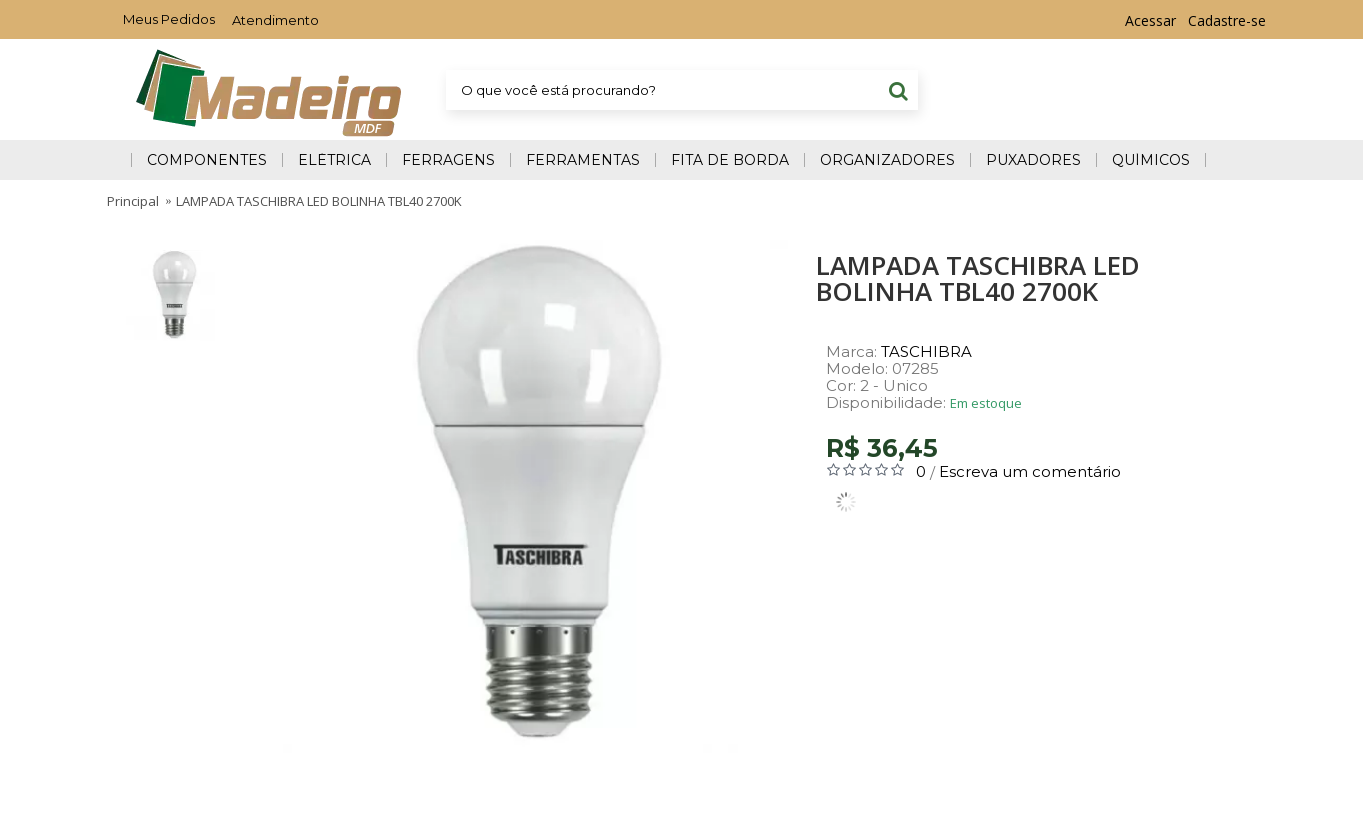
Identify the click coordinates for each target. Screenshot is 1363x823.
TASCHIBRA (926, 351)
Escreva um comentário (1030, 471)
